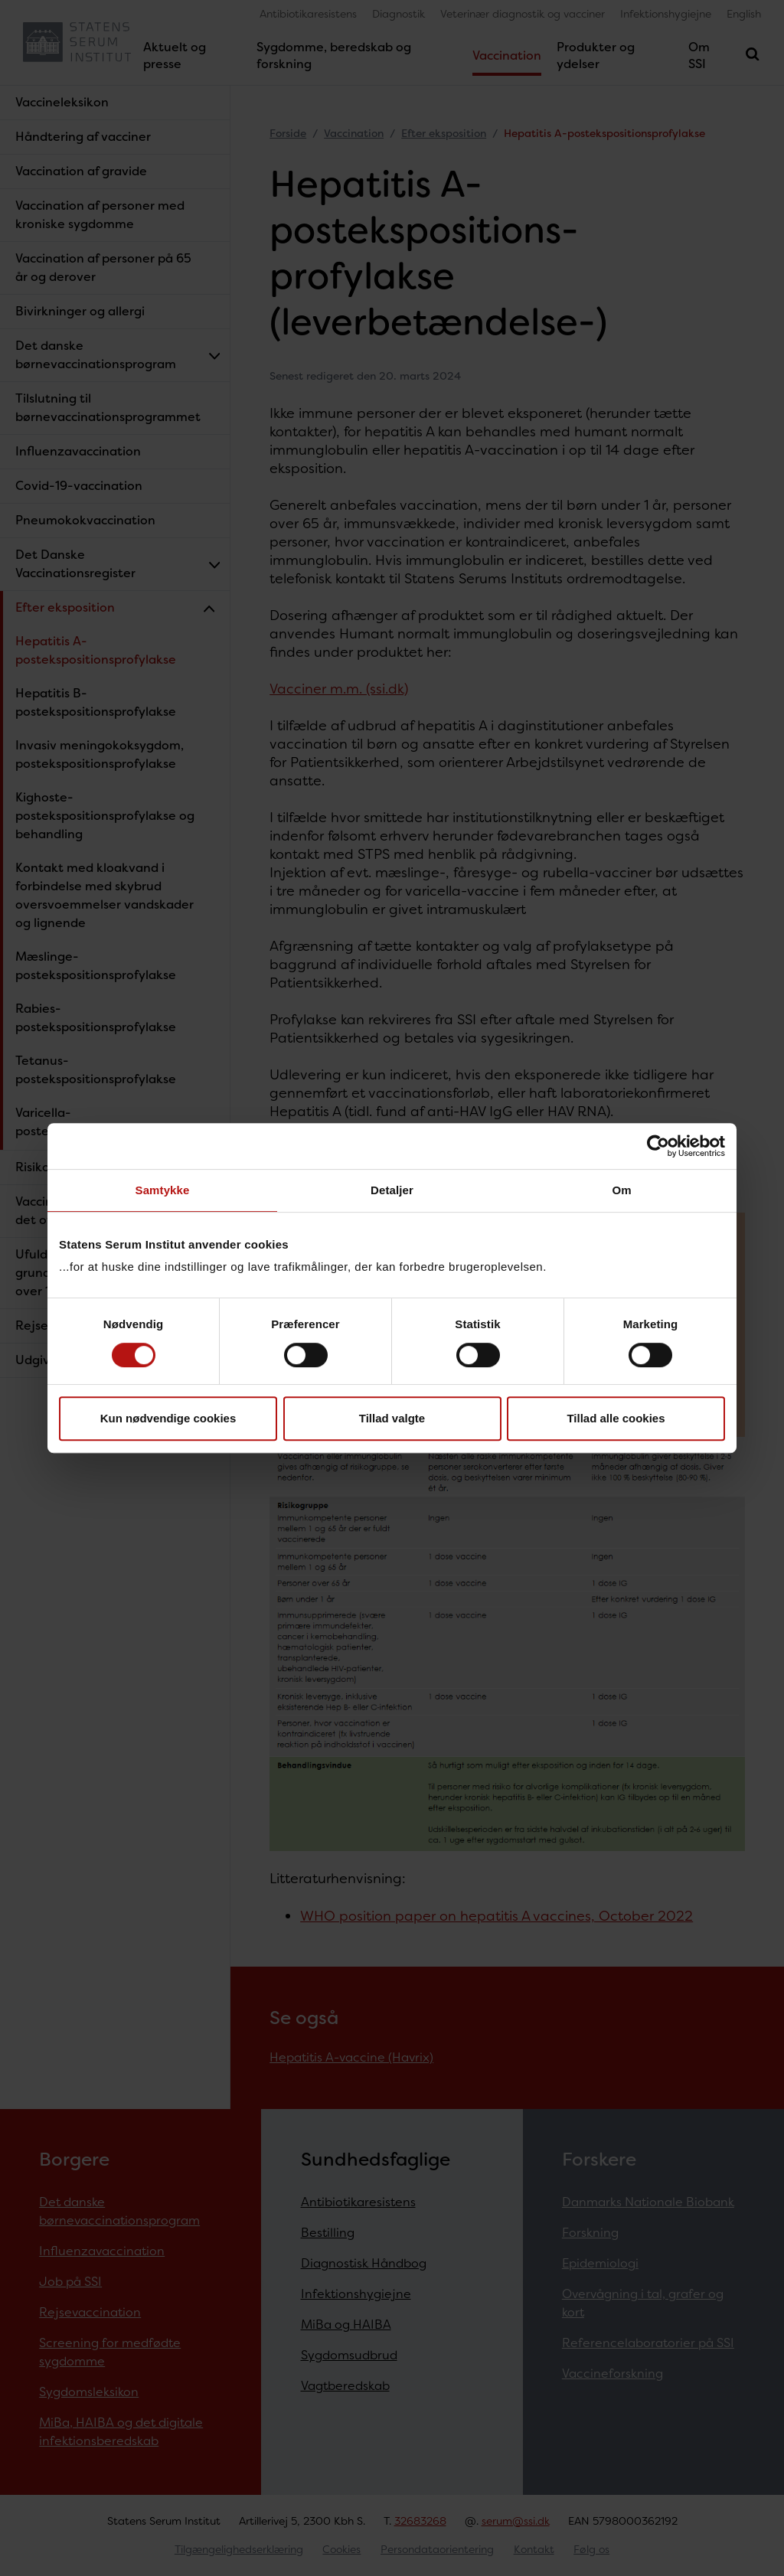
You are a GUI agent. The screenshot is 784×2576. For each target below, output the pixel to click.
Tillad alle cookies (616, 1418)
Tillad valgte (392, 1418)
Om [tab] (621, 1190)
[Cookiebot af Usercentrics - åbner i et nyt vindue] (658, 1146)
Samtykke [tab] (163, 1190)
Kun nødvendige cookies (168, 1418)
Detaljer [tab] (392, 1190)
